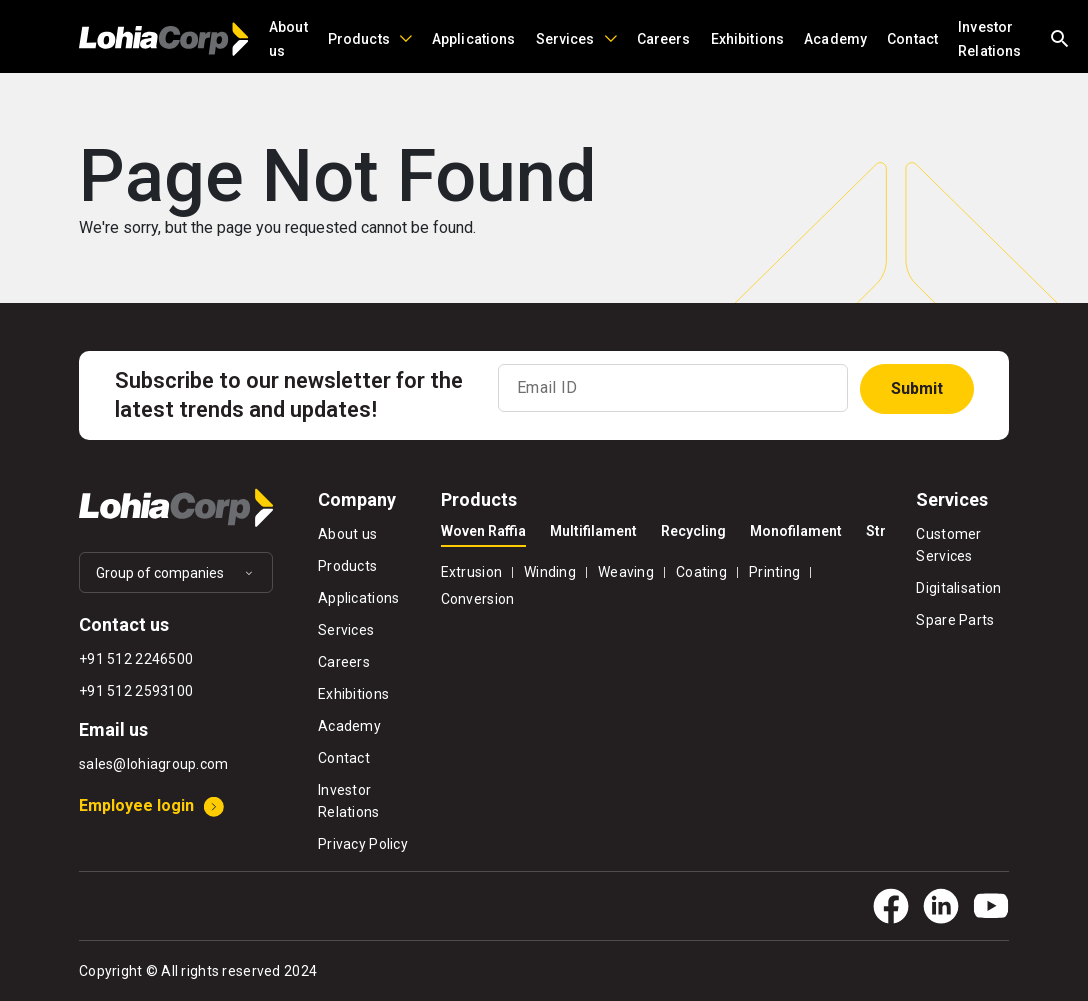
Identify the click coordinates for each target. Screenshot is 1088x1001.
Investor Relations (989, 39)
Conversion (478, 599)
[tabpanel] (664, 583)
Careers (664, 39)
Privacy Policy (363, 844)
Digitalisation (958, 588)
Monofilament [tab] (796, 531)
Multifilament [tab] (593, 531)
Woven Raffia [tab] (483, 531)
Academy (835, 39)
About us (288, 39)
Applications (474, 39)
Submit (917, 388)
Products (359, 39)
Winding (550, 572)
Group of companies (160, 573)
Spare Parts (955, 620)
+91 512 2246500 (136, 659)
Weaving (626, 572)
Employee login (136, 805)
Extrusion (472, 572)
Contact (912, 39)
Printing (774, 572)
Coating (701, 572)
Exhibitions (748, 39)
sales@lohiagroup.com (154, 764)
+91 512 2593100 (136, 691)
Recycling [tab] (693, 531)
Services (565, 39)
